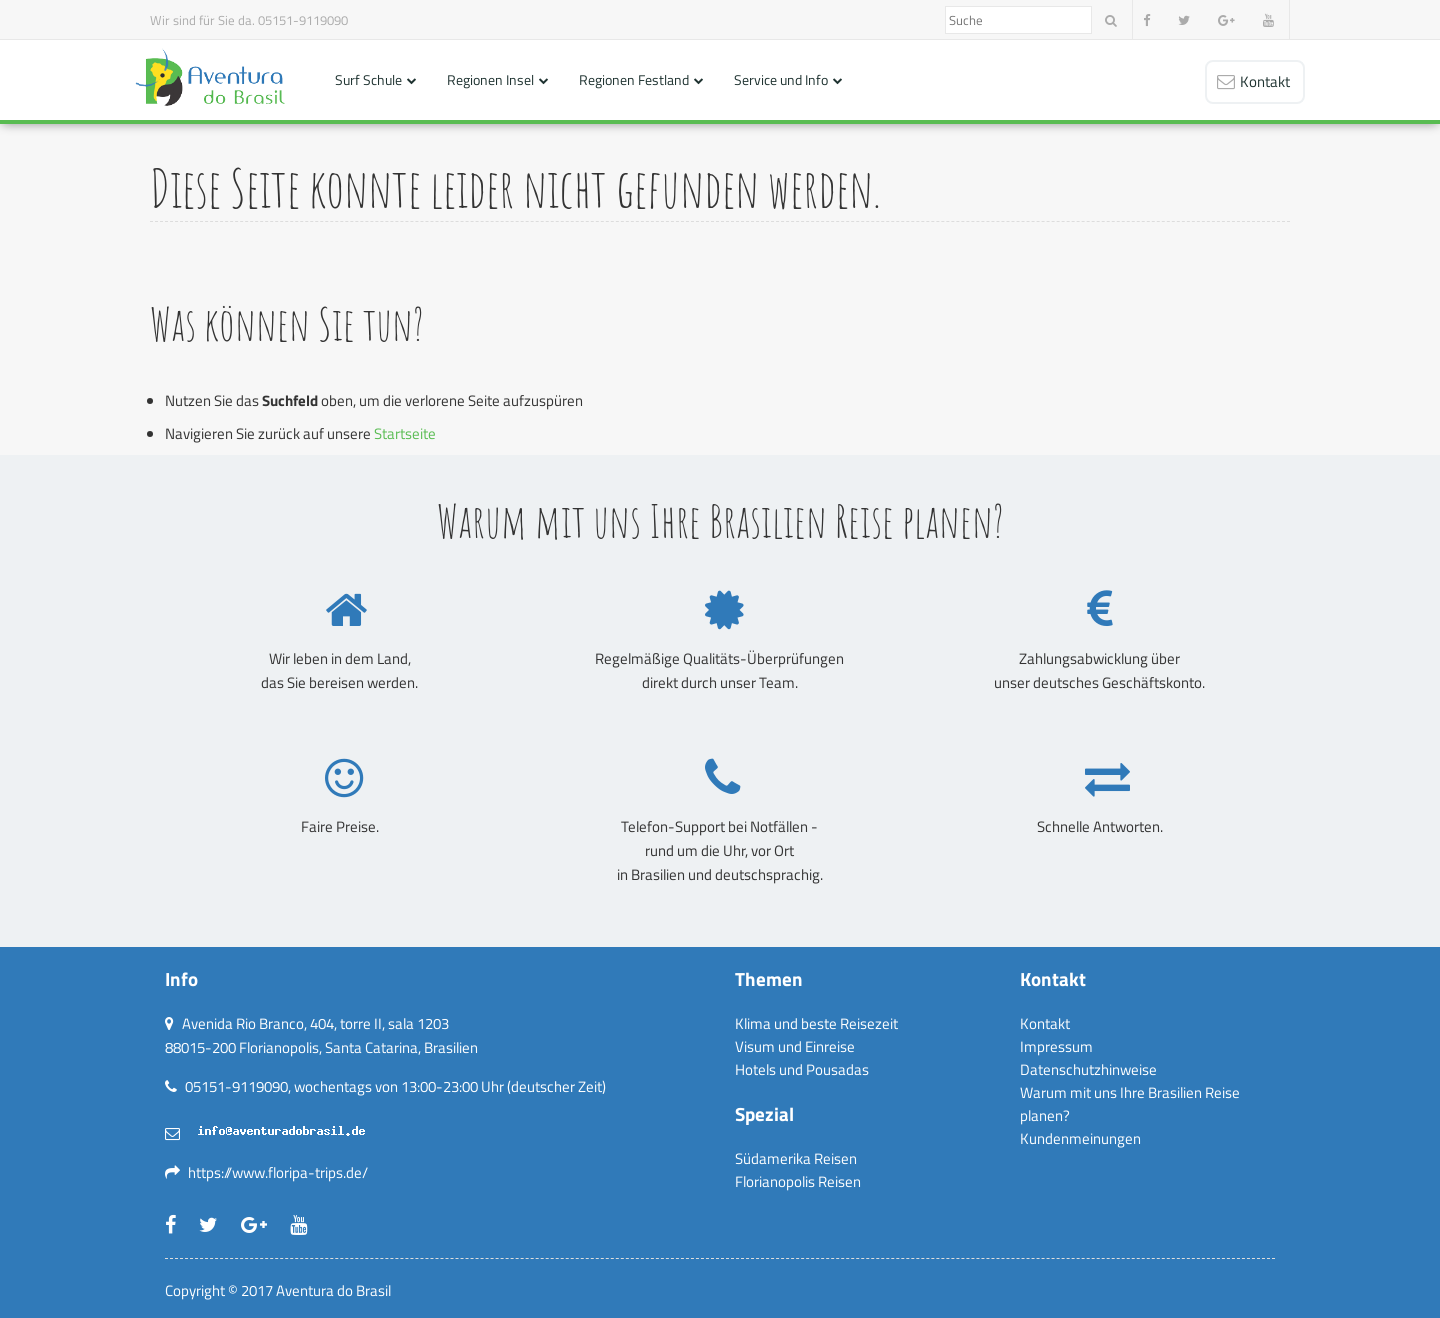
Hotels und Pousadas (802, 1069)
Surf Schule (368, 79)
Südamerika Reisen (796, 1158)
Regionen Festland (634, 79)
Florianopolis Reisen (798, 1181)
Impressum (1056, 1046)
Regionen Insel (490, 79)
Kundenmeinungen (1080, 1138)
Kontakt (1045, 1023)
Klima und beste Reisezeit (816, 1023)
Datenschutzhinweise (1088, 1069)
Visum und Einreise (795, 1046)
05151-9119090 (303, 20)
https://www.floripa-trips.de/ (278, 1172)
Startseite (405, 433)
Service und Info (781, 79)
